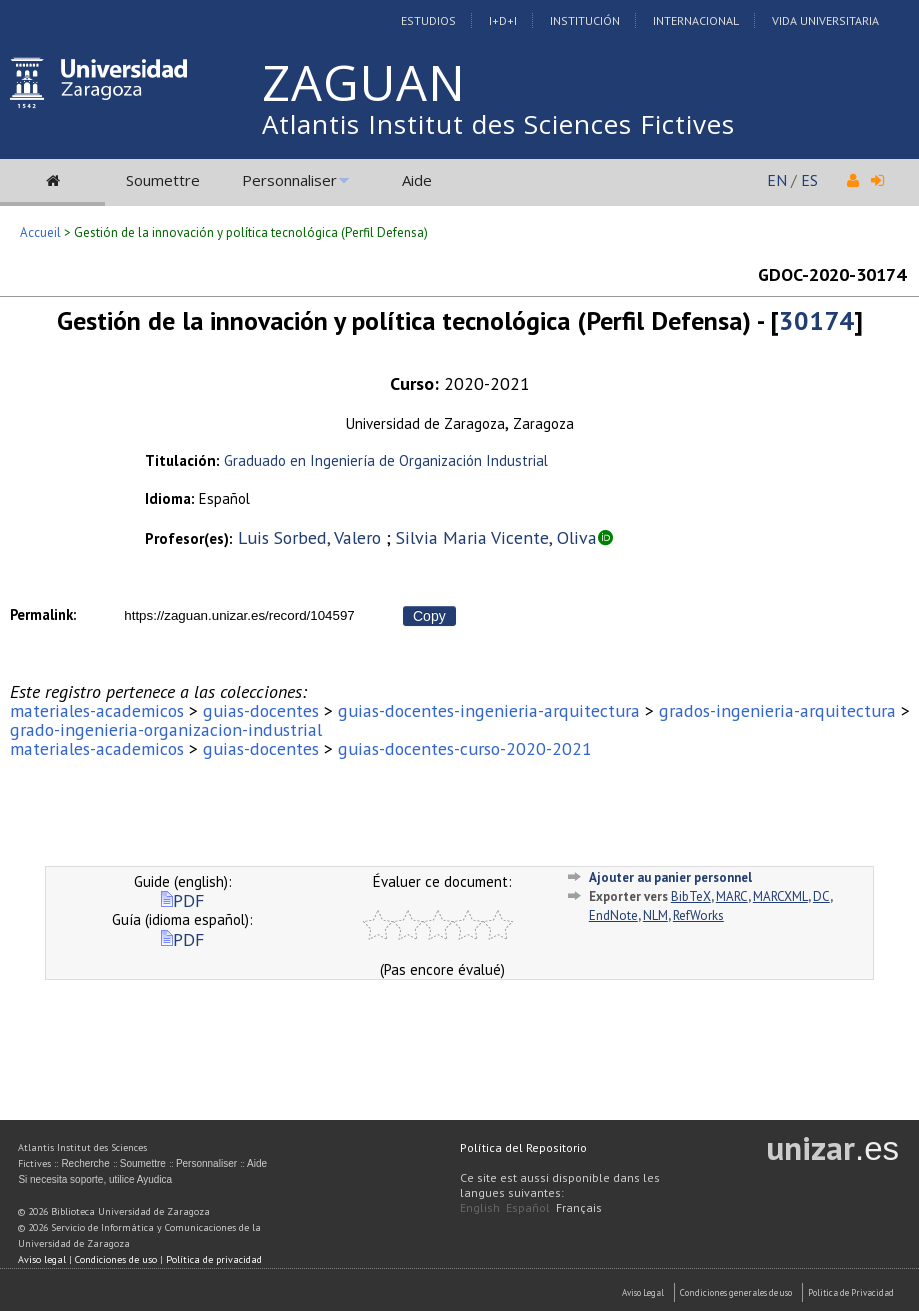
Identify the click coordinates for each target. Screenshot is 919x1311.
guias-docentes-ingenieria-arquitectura (489, 710)
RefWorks (698, 915)
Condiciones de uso (116, 1259)
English (480, 1207)
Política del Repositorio (523, 1147)
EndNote (613, 915)
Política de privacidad (214, 1259)
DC (821, 896)
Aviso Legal (643, 1292)
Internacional (696, 20)
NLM (655, 915)
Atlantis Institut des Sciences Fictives (498, 124)
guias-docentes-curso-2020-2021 (465, 748)
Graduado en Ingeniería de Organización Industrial (386, 460)
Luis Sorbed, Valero (309, 537)
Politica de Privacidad (851, 1292)
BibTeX (691, 896)
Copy (429, 616)
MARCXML (780, 896)
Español (528, 1207)
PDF (182, 900)
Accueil (40, 232)
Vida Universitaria (825, 20)
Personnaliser (289, 180)
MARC (732, 896)
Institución (585, 20)
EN (777, 180)
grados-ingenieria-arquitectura (777, 710)
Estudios (428, 20)
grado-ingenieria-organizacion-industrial (166, 729)
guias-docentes (261, 710)
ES (809, 180)
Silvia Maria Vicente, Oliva (496, 537)
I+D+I (503, 20)
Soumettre (163, 180)
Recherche (85, 1163)
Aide (417, 180)
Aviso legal (42, 1259)
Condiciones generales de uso (736, 1292)
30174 (816, 320)
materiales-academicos (97, 710)
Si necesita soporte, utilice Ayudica (95, 1179)
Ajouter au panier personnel (670, 877)
